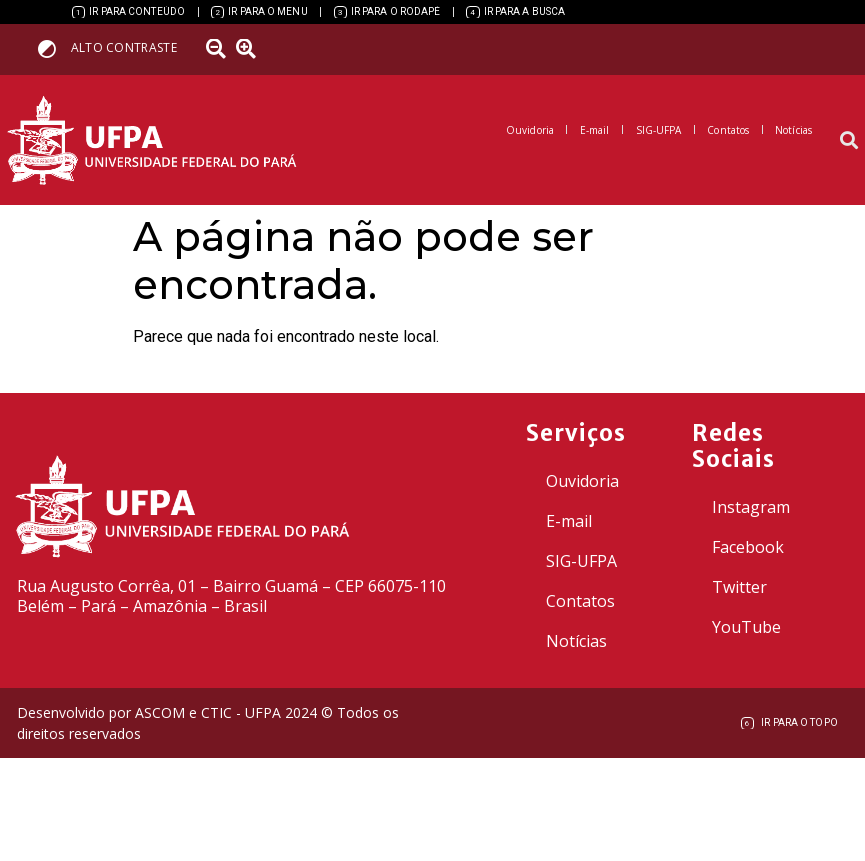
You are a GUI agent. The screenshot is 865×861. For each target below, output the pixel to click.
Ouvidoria (582, 481)
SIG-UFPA (581, 561)
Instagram (751, 507)
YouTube (746, 627)
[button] (848, 140)
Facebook (748, 547)
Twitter (739, 587)
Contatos (580, 601)
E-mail (569, 521)
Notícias (576, 641)
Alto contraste (124, 47)
